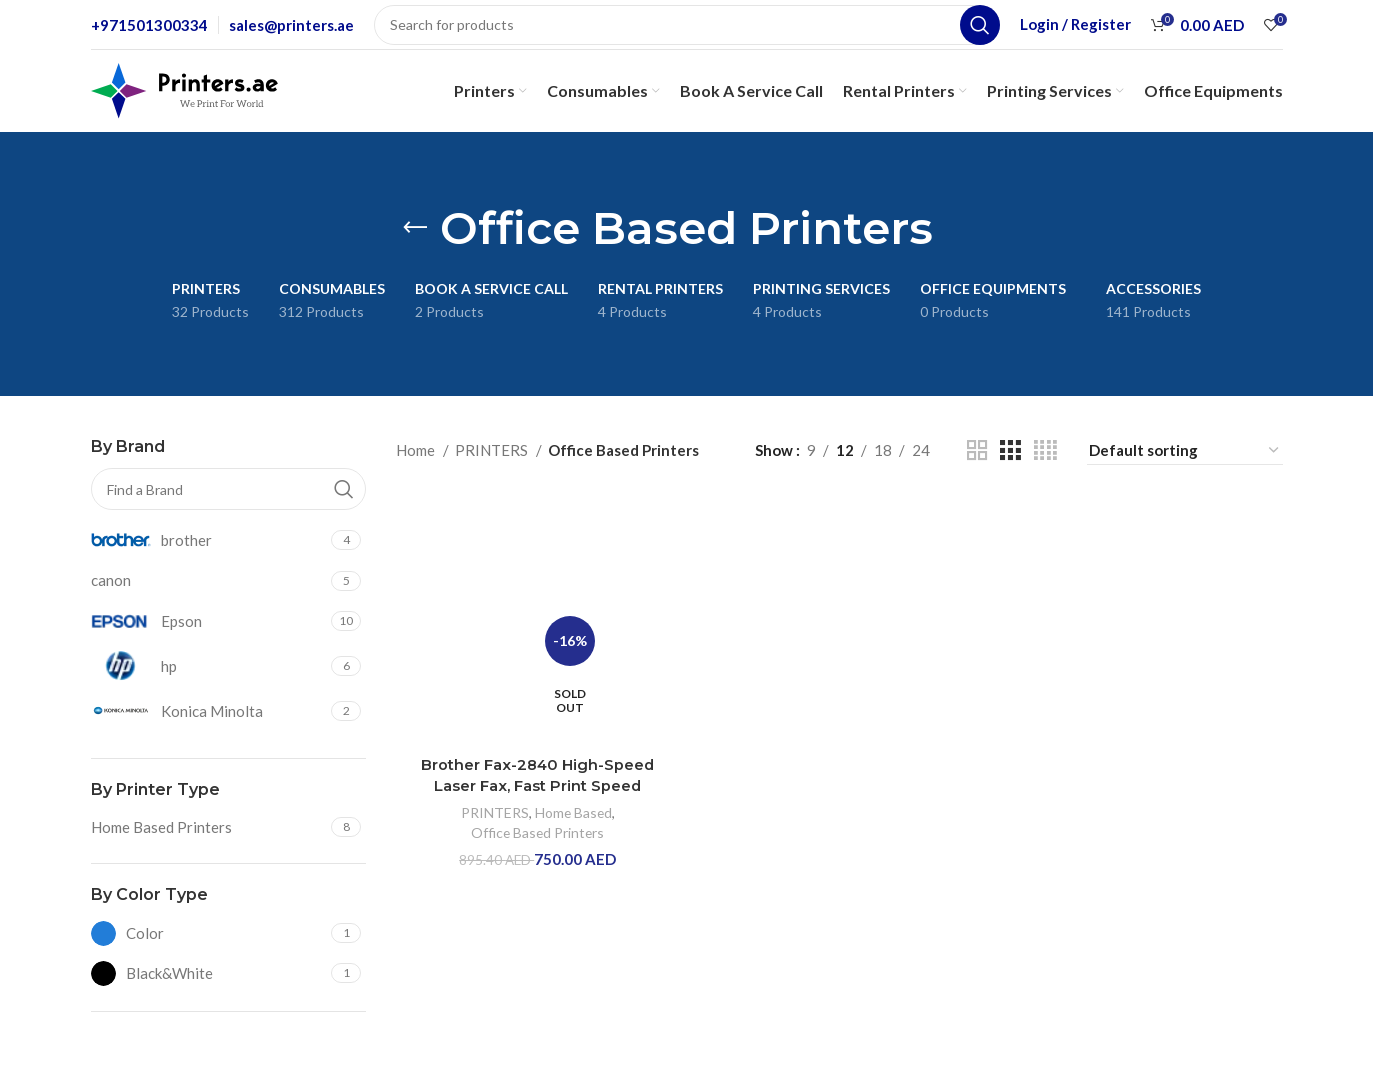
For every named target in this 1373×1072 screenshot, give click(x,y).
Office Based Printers (537, 831)
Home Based (573, 811)
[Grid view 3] (1010, 450)
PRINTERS (493, 450)
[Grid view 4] (1045, 450)
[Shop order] (1185, 450)
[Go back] (415, 228)
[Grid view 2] (977, 450)
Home (417, 450)
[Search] (687, 25)
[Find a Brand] (229, 489)
